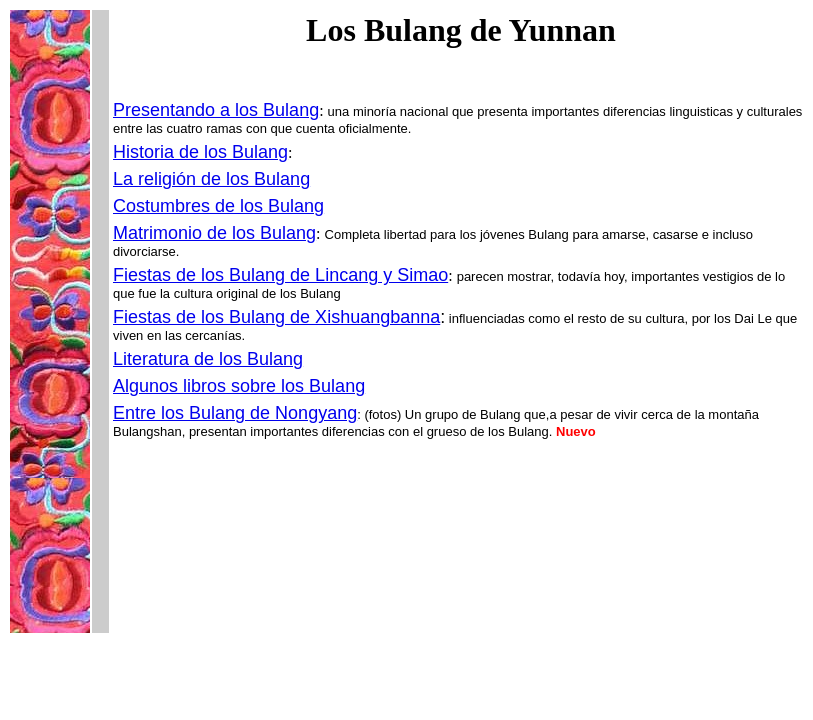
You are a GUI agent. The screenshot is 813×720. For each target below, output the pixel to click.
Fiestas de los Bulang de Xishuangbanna (276, 317)
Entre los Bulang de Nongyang (235, 413)
